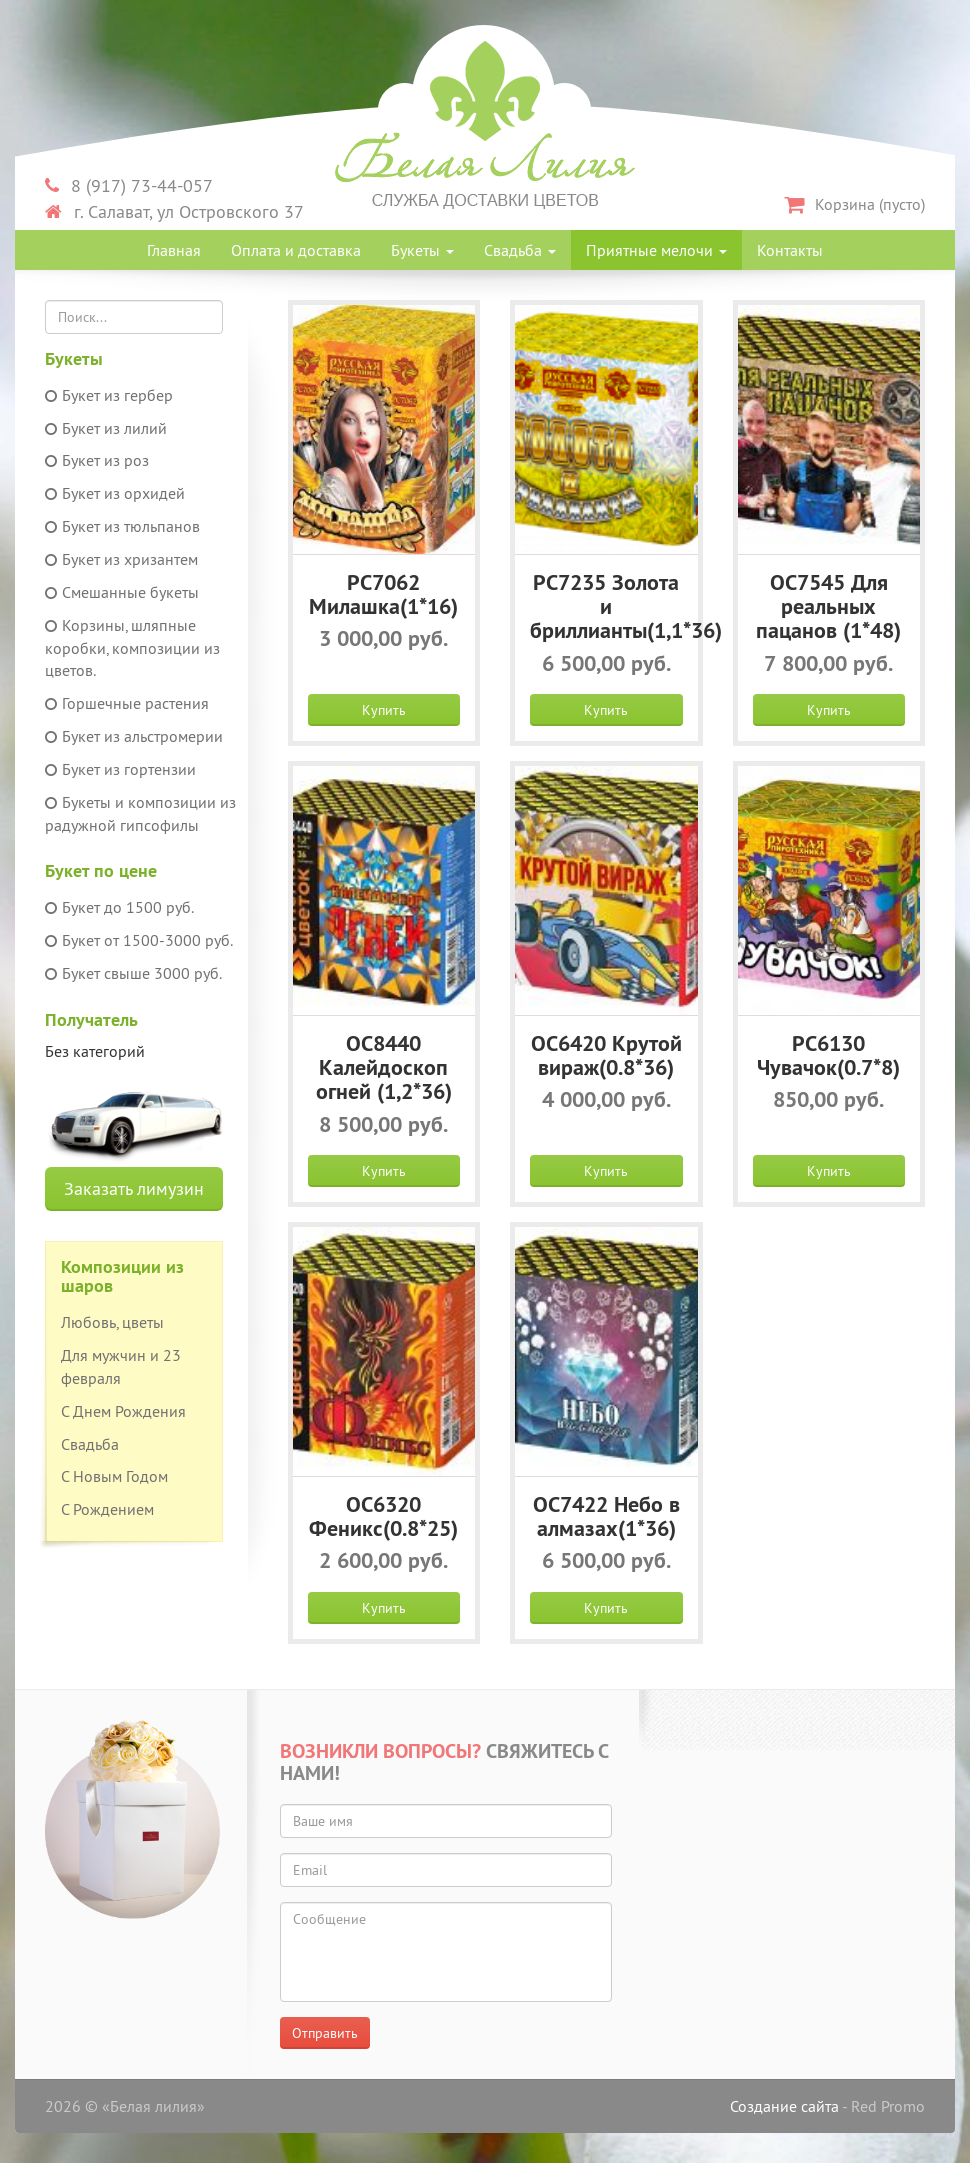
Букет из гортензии (120, 769)
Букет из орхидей (115, 493)
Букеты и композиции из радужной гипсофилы (140, 813)
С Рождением (107, 1509)
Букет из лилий (106, 428)
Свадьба (520, 250)
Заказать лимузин (134, 1188)
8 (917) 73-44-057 (129, 185)
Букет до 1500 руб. (119, 907)
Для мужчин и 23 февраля (121, 1366)
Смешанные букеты (122, 592)
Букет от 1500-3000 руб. (139, 940)
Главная (174, 250)
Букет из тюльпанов (122, 526)
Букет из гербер (109, 395)
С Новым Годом (114, 1476)
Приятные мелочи (656, 250)
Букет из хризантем (121, 559)
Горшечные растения (127, 703)
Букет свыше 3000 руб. (133, 973)
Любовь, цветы (112, 1322)
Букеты (422, 250)
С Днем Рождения (123, 1411)
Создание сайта (784, 2106)
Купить (384, 710)
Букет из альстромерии (134, 736)
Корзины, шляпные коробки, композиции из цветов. (132, 648)
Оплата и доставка (296, 250)
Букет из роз (97, 460)
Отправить (325, 2033)
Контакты (790, 250)
